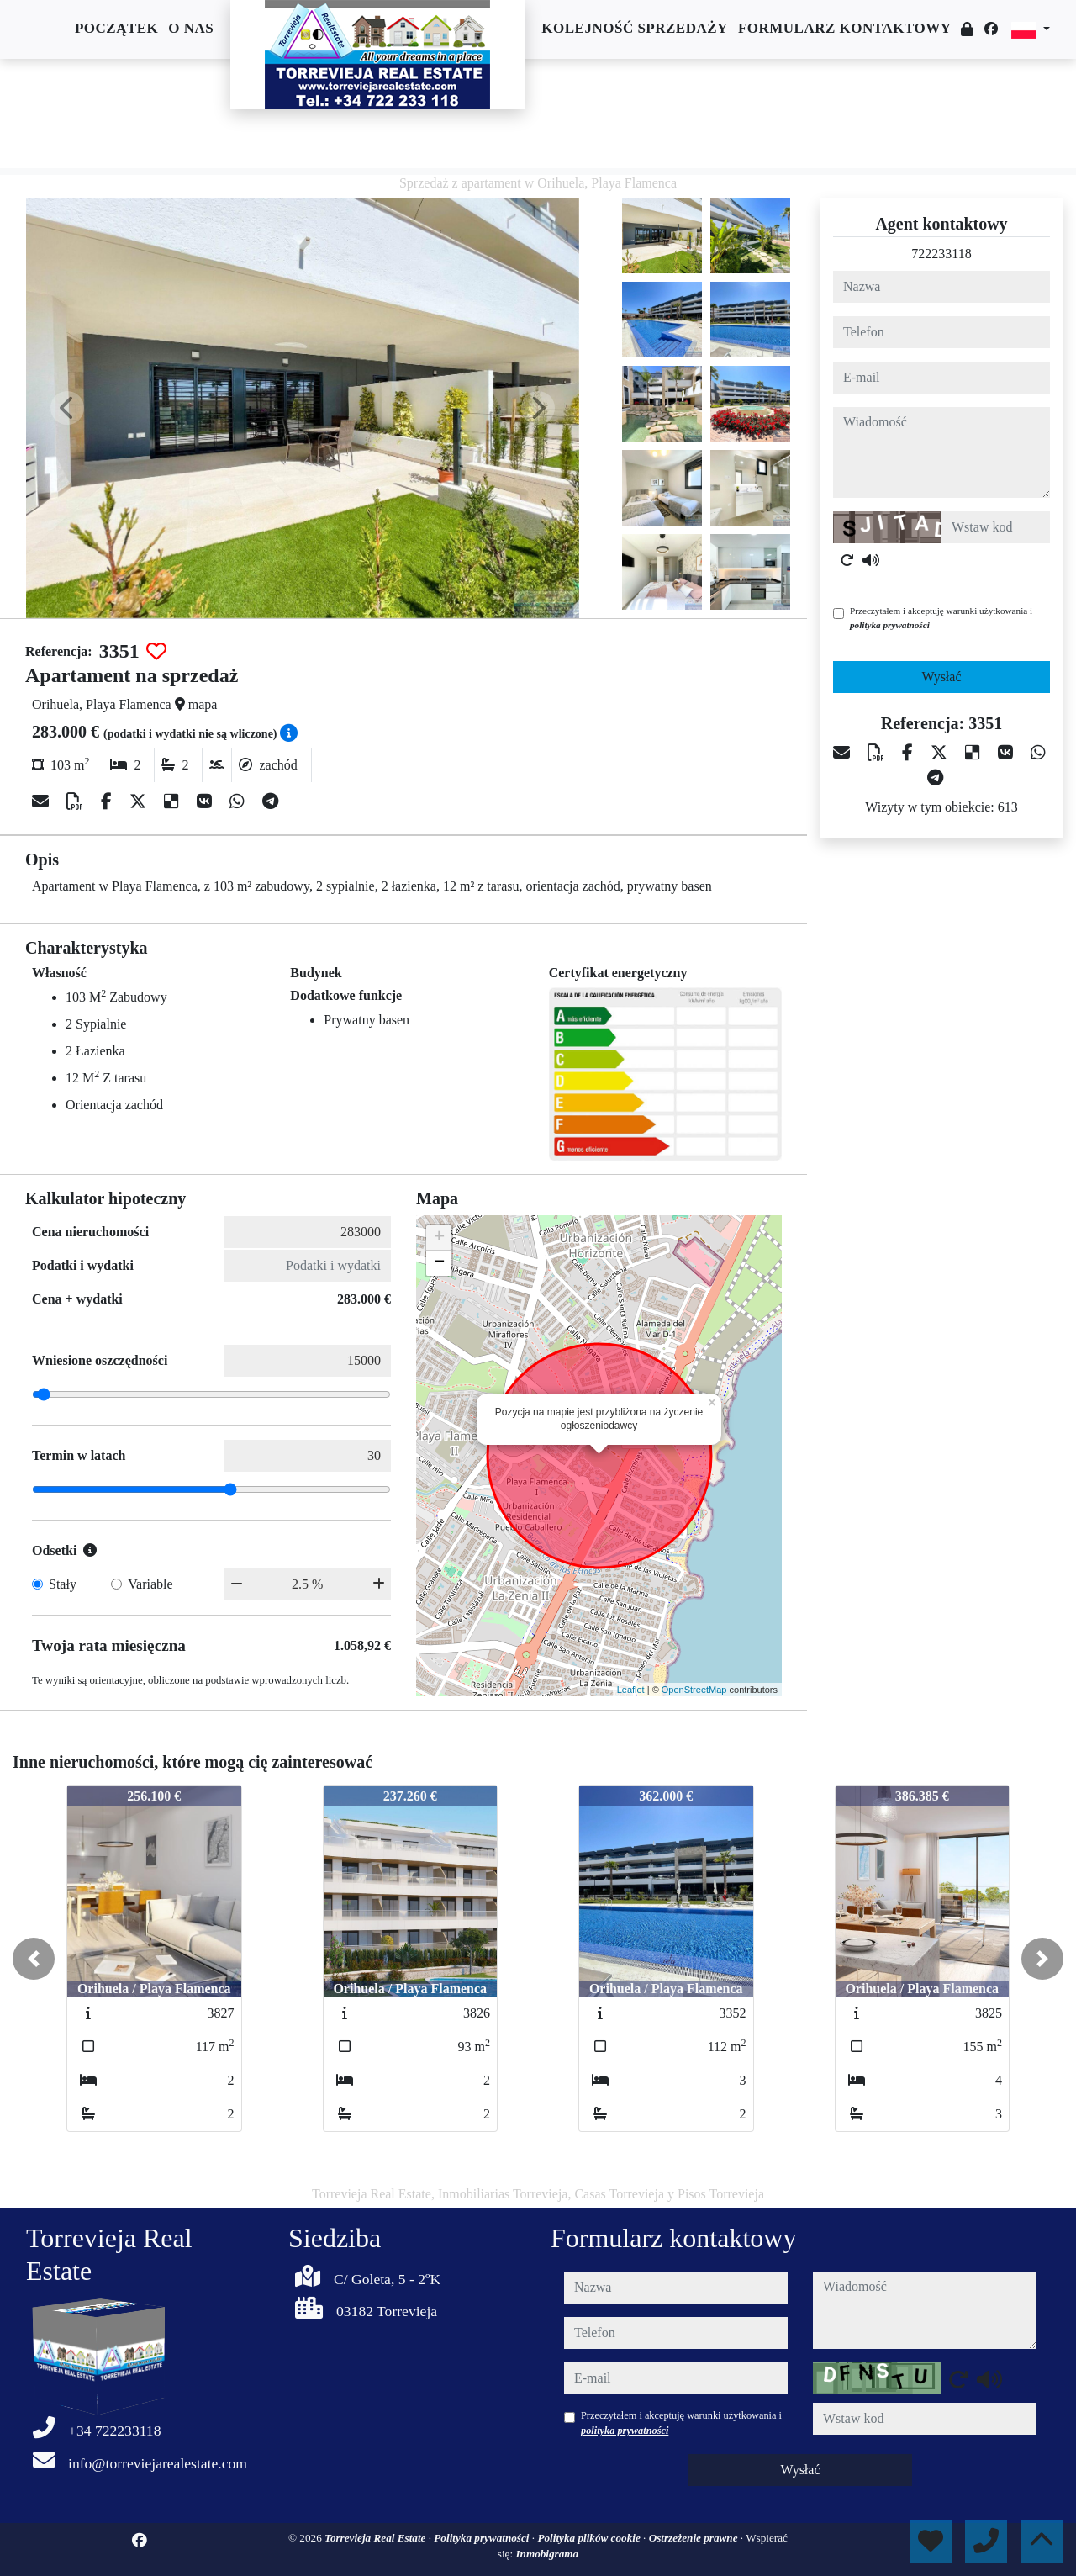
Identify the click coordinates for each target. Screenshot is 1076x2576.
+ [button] (439, 1238)
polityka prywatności (890, 625)
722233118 (941, 253)
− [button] (439, 1263)
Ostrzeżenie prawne (695, 2537)
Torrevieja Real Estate (376, 2537)
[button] (34, 1959)
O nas (191, 28)
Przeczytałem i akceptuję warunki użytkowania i (941, 618)
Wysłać (941, 676)
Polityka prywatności (483, 2537)
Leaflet (631, 1690)
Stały (62, 1584)
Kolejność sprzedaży (634, 28)
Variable (150, 1584)
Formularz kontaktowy (845, 28)
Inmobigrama (546, 2553)
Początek (116, 28)
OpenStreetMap (694, 1690)
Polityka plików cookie (590, 2537)
